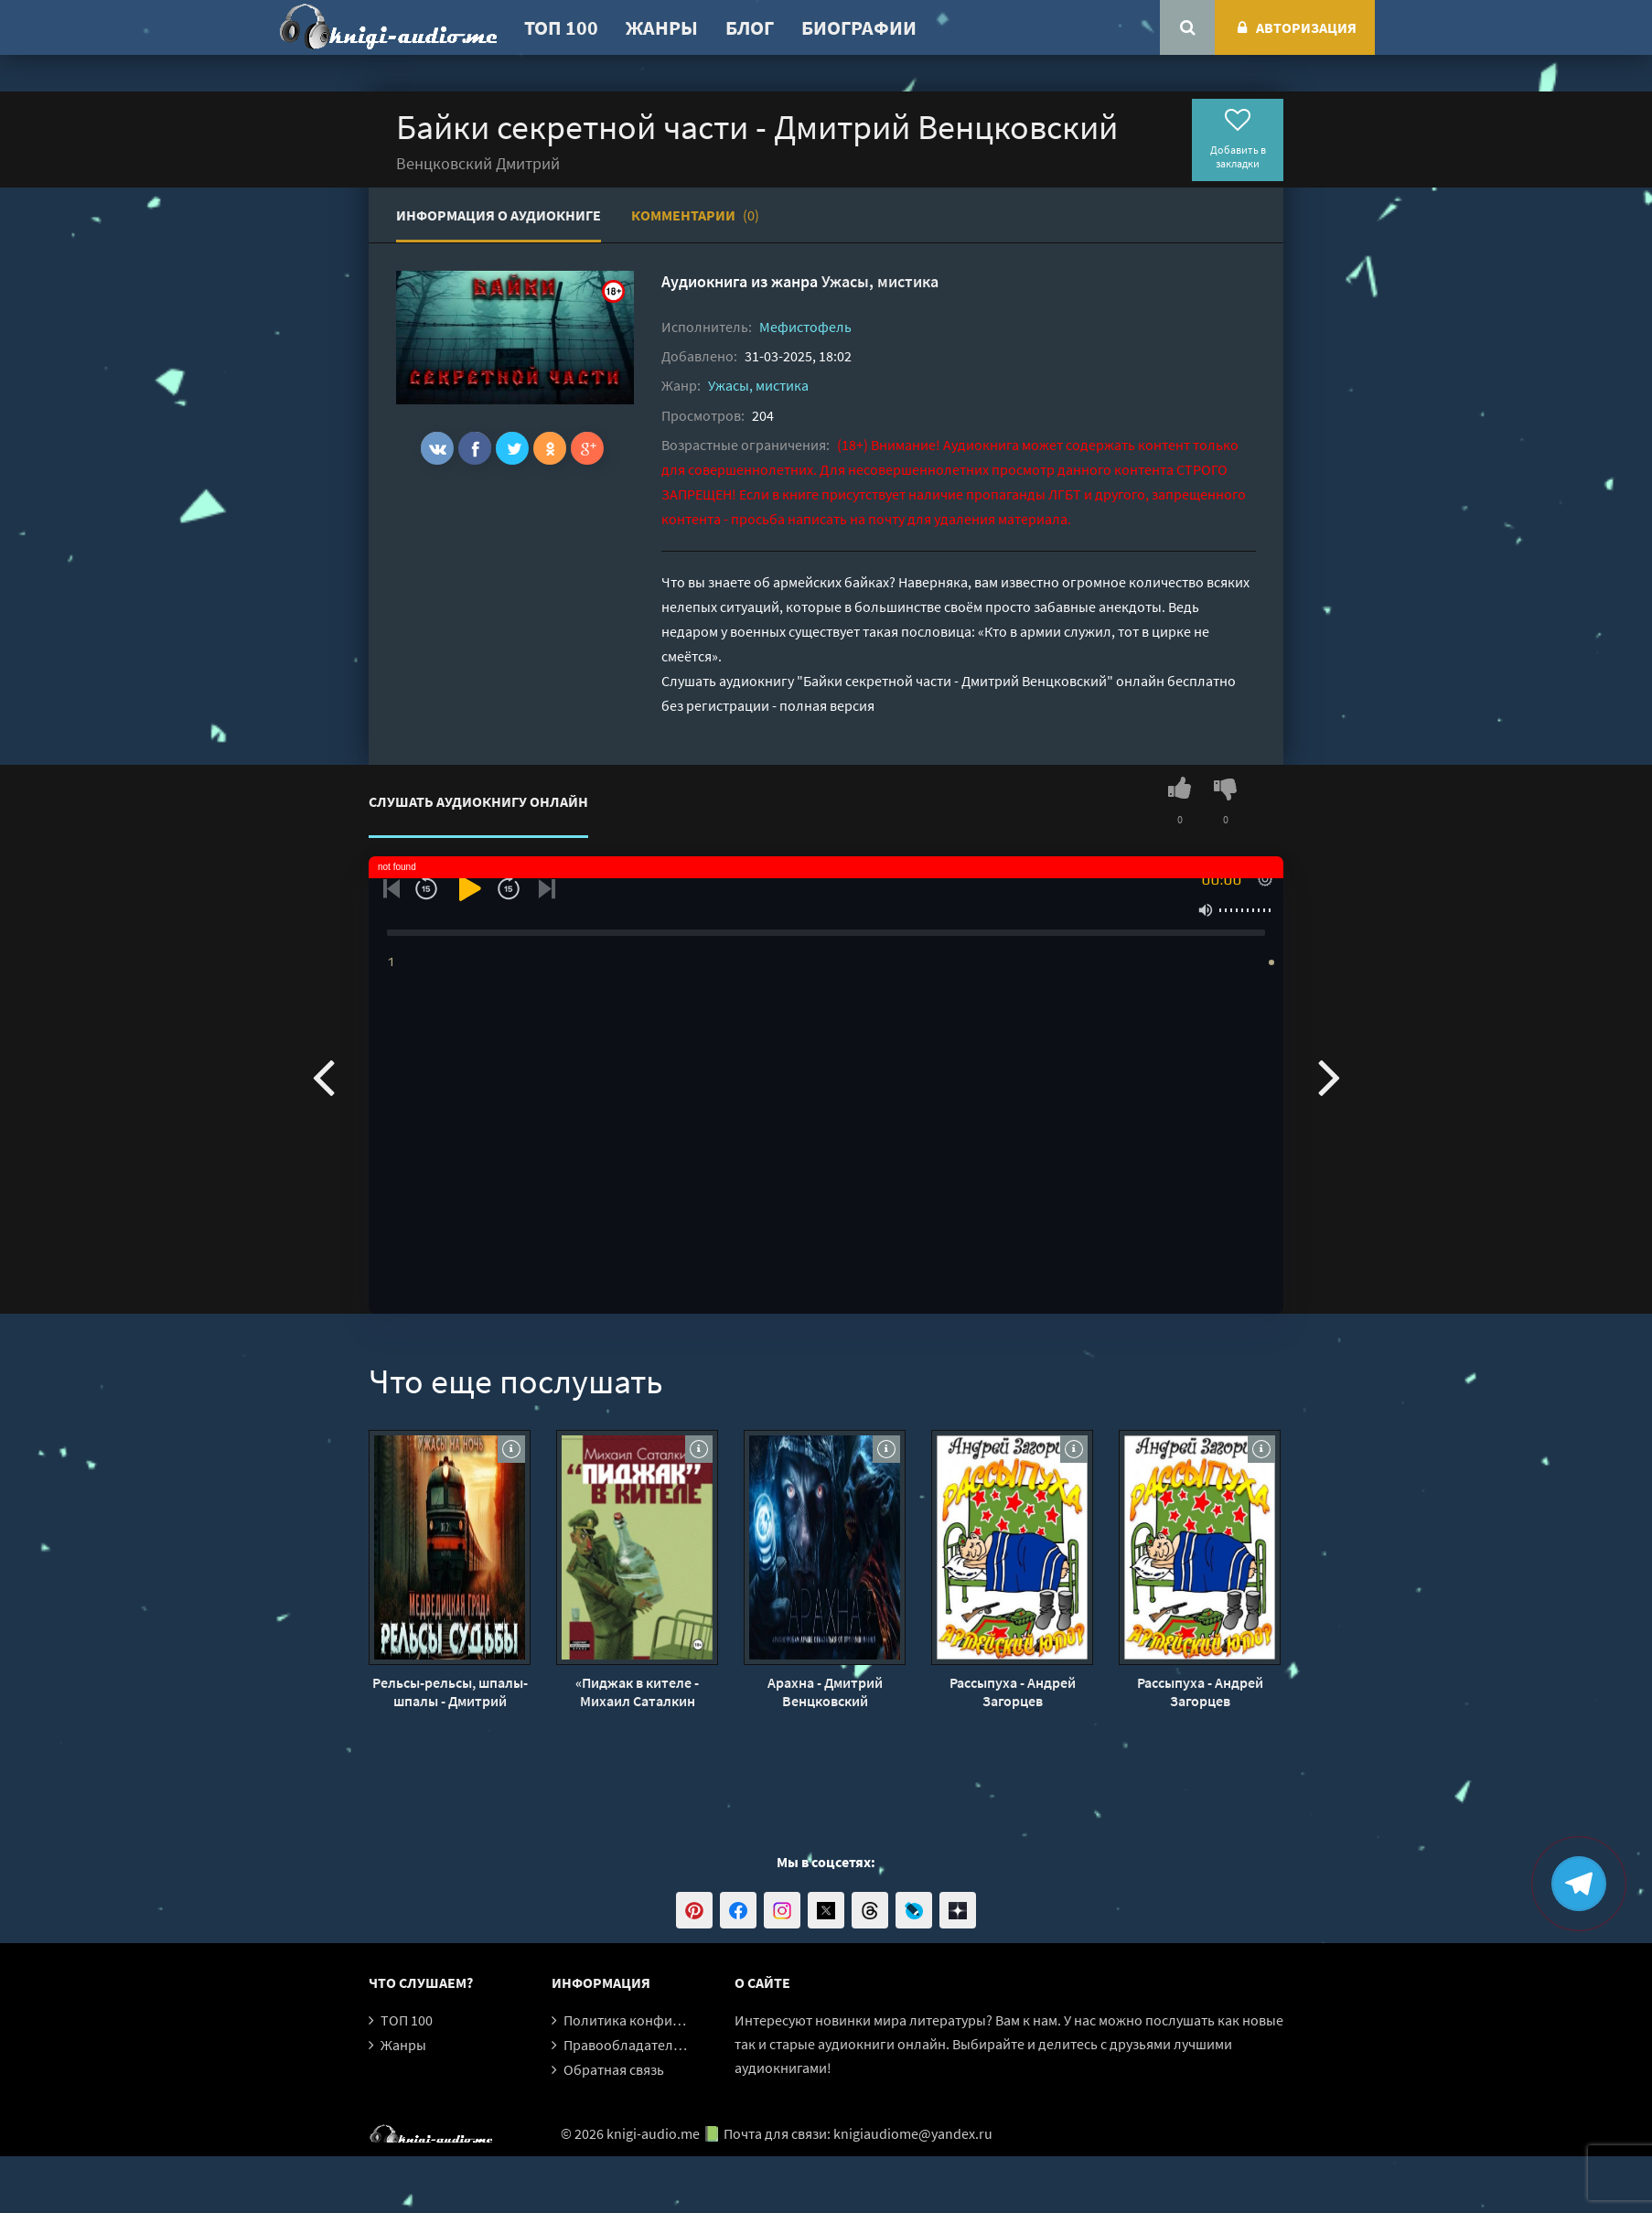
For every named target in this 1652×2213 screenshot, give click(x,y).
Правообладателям (626, 2045)
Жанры (662, 27)
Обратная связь (613, 2069)
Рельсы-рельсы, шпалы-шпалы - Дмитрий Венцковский (450, 1691)
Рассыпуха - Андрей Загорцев (1012, 1691)
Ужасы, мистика (880, 281)
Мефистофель (805, 326)
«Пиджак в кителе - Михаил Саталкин (637, 1691)
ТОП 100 (561, 27)
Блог (749, 27)
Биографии (859, 27)
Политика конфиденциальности (668, 2020)
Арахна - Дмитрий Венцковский (825, 1691)
